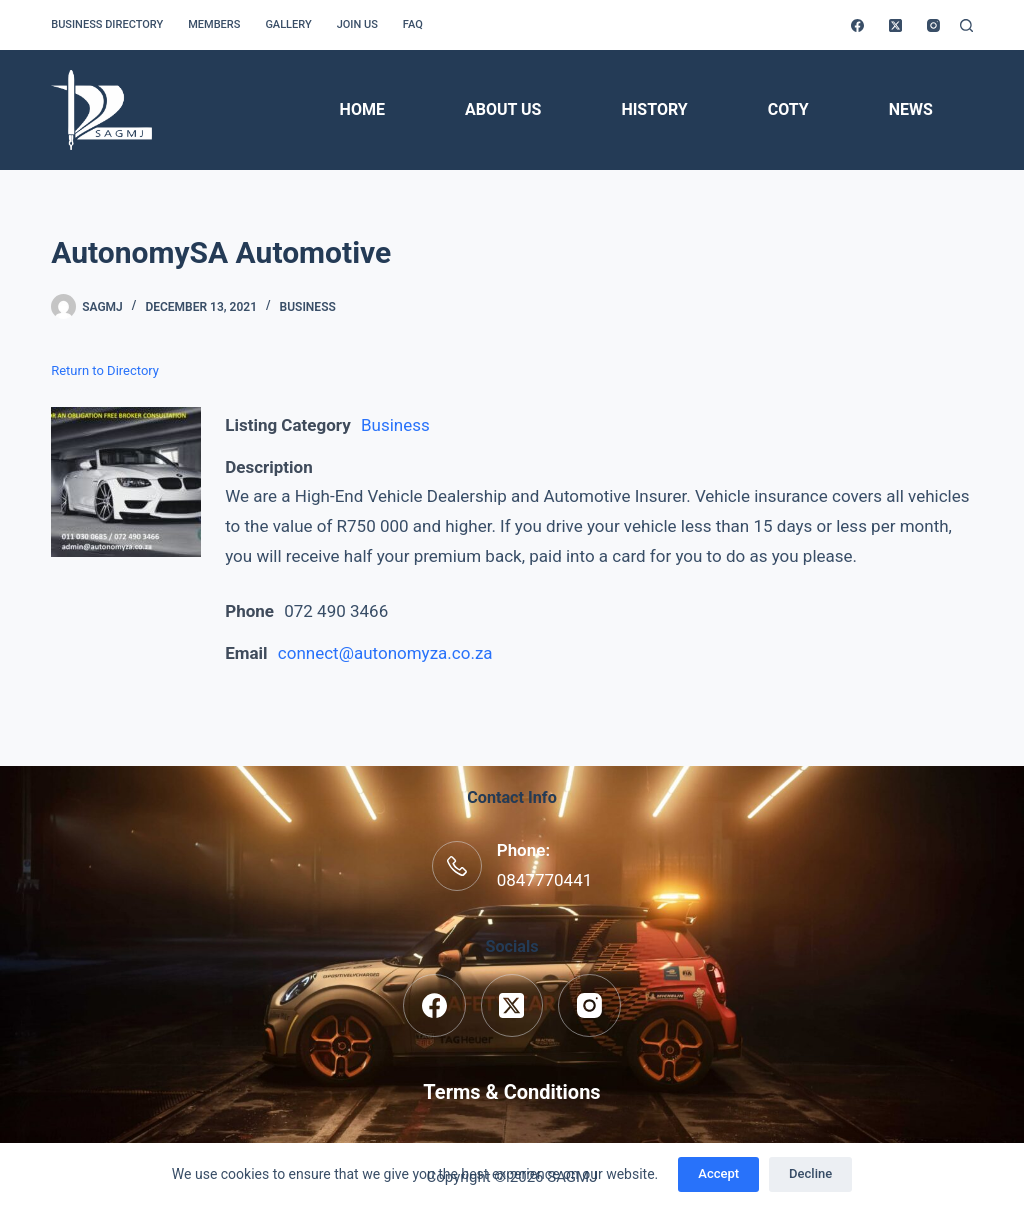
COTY (788, 109)
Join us (357, 24)
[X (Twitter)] (895, 25)
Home (362, 109)
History (654, 109)
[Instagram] (933, 25)
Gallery (288, 24)
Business (308, 307)
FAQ (413, 24)
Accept (718, 1173)
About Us (503, 109)
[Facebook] (857, 25)
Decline (810, 1173)
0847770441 (545, 880)
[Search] (966, 25)
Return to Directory (105, 370)
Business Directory (107, 24)
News (911, 109)
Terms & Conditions (511, 1092)
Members (214, 24)
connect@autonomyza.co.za (385, 653)
